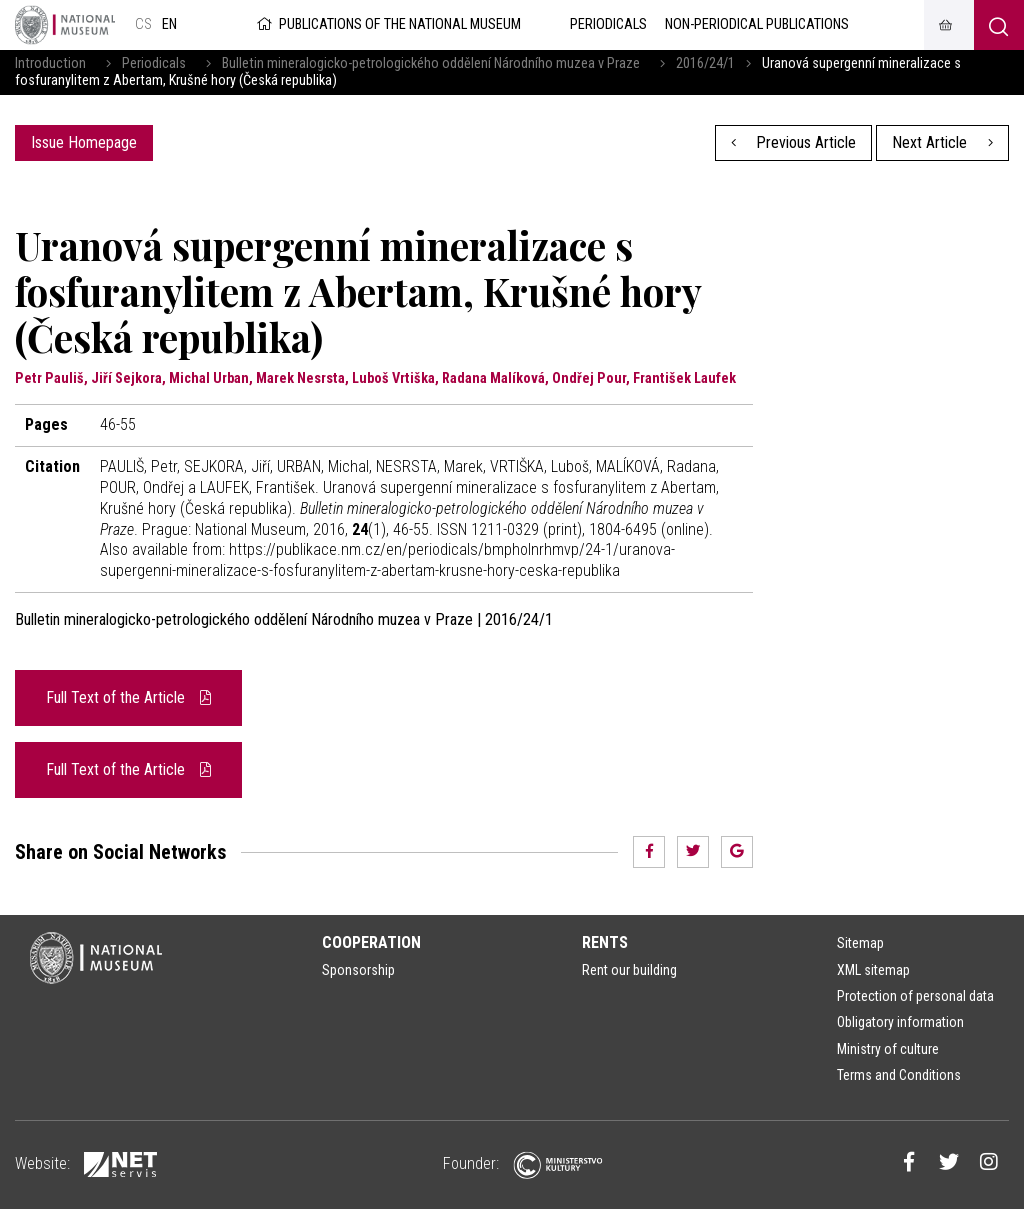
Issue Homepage (84, 142)
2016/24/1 (705, 63)
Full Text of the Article (128, 697)
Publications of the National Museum (387, 24)
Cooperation (371, 942)
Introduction (50, 63)
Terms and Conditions (899, 1075)
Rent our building (629, 970)
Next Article (942, 142)
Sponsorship (358, 970)
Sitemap (860, 943)
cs (143, 24)
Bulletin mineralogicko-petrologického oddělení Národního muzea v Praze (431, 63)
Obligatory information (900, 1022)
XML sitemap (873, 970)
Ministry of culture (888, 1049)
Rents (605, 942)
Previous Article (794, 142)
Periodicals (154, 63)
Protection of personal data (915, 996)
